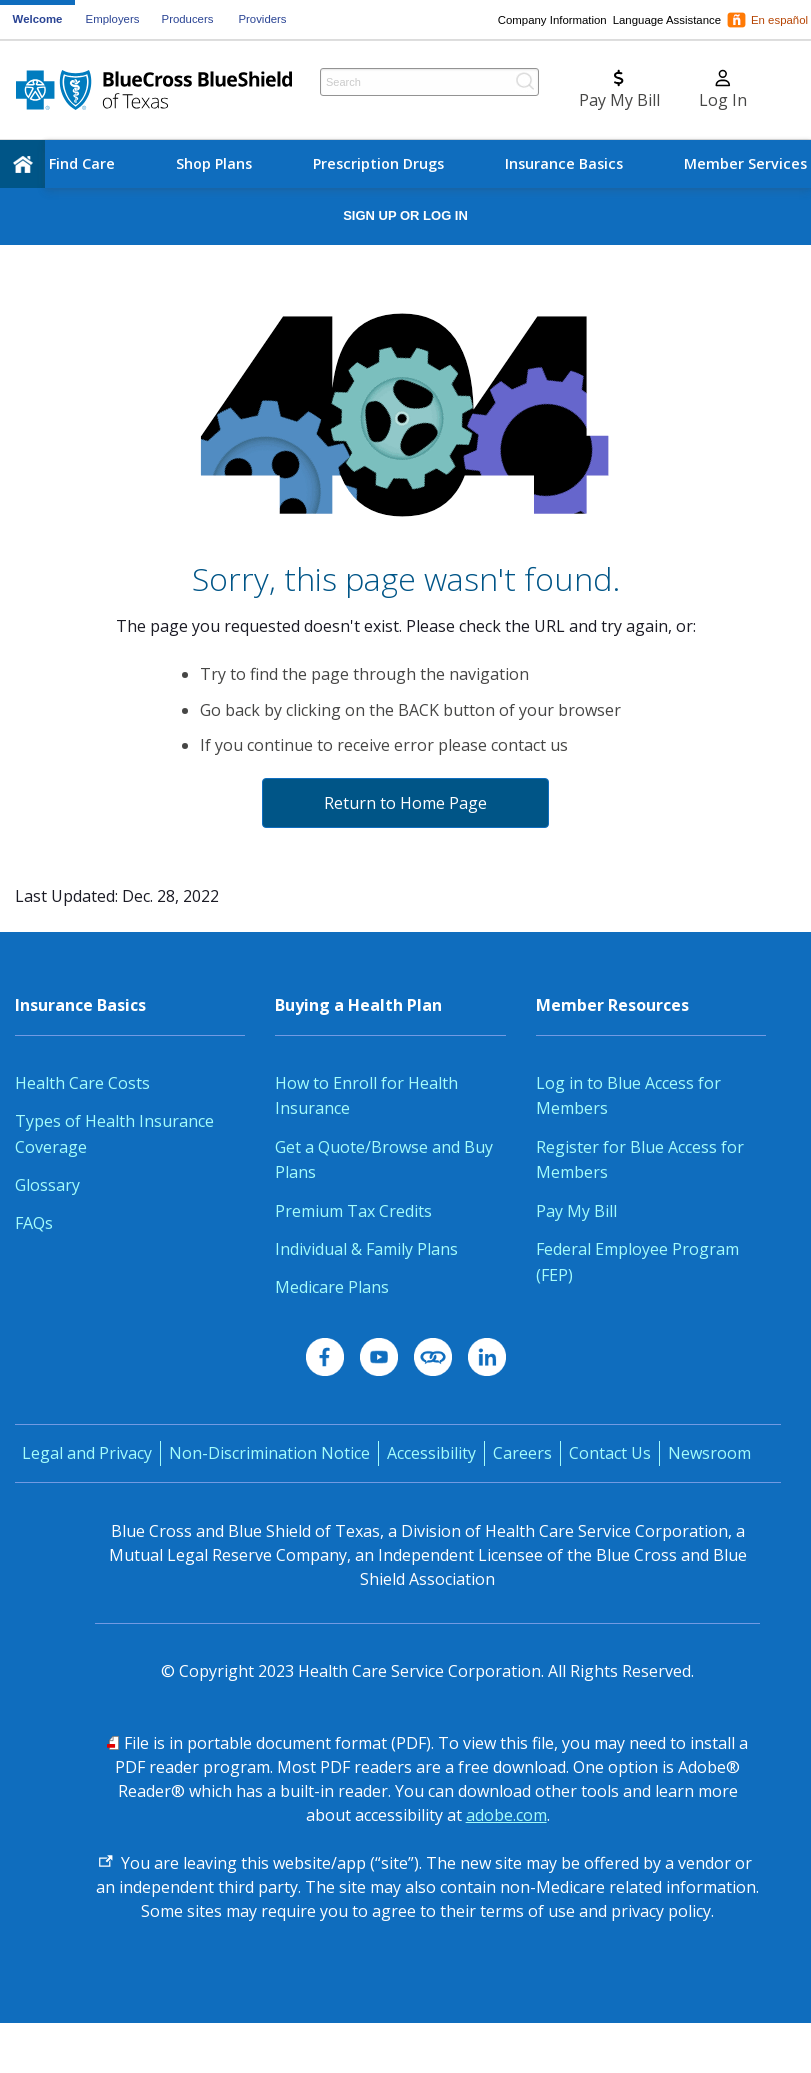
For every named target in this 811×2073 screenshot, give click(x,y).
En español (779, 20)
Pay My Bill (576, 1211)
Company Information (552, 20)
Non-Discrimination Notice (269, 1453)
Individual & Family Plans (366, 1249)
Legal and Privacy (87, 1453)
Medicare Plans (332, 1287)
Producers (188, 19)
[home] (22, 164)
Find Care (82, 163)
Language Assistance (667, 20)
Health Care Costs (82, 1083)
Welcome (38, 19)
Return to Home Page (405, 803)
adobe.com (506, 1815)
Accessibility (431, 1453)
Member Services (745, 163)
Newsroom (709, 1453)
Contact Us (610, 1453)
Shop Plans (214, 163)
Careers (522, 1453)
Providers (262, 19)
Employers (113, 19)
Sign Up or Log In (405, 215)
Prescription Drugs (378, 163)
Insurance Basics (564, 163)
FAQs (34, 1223)
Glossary (47, 1185)
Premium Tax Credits (353, 1211)
